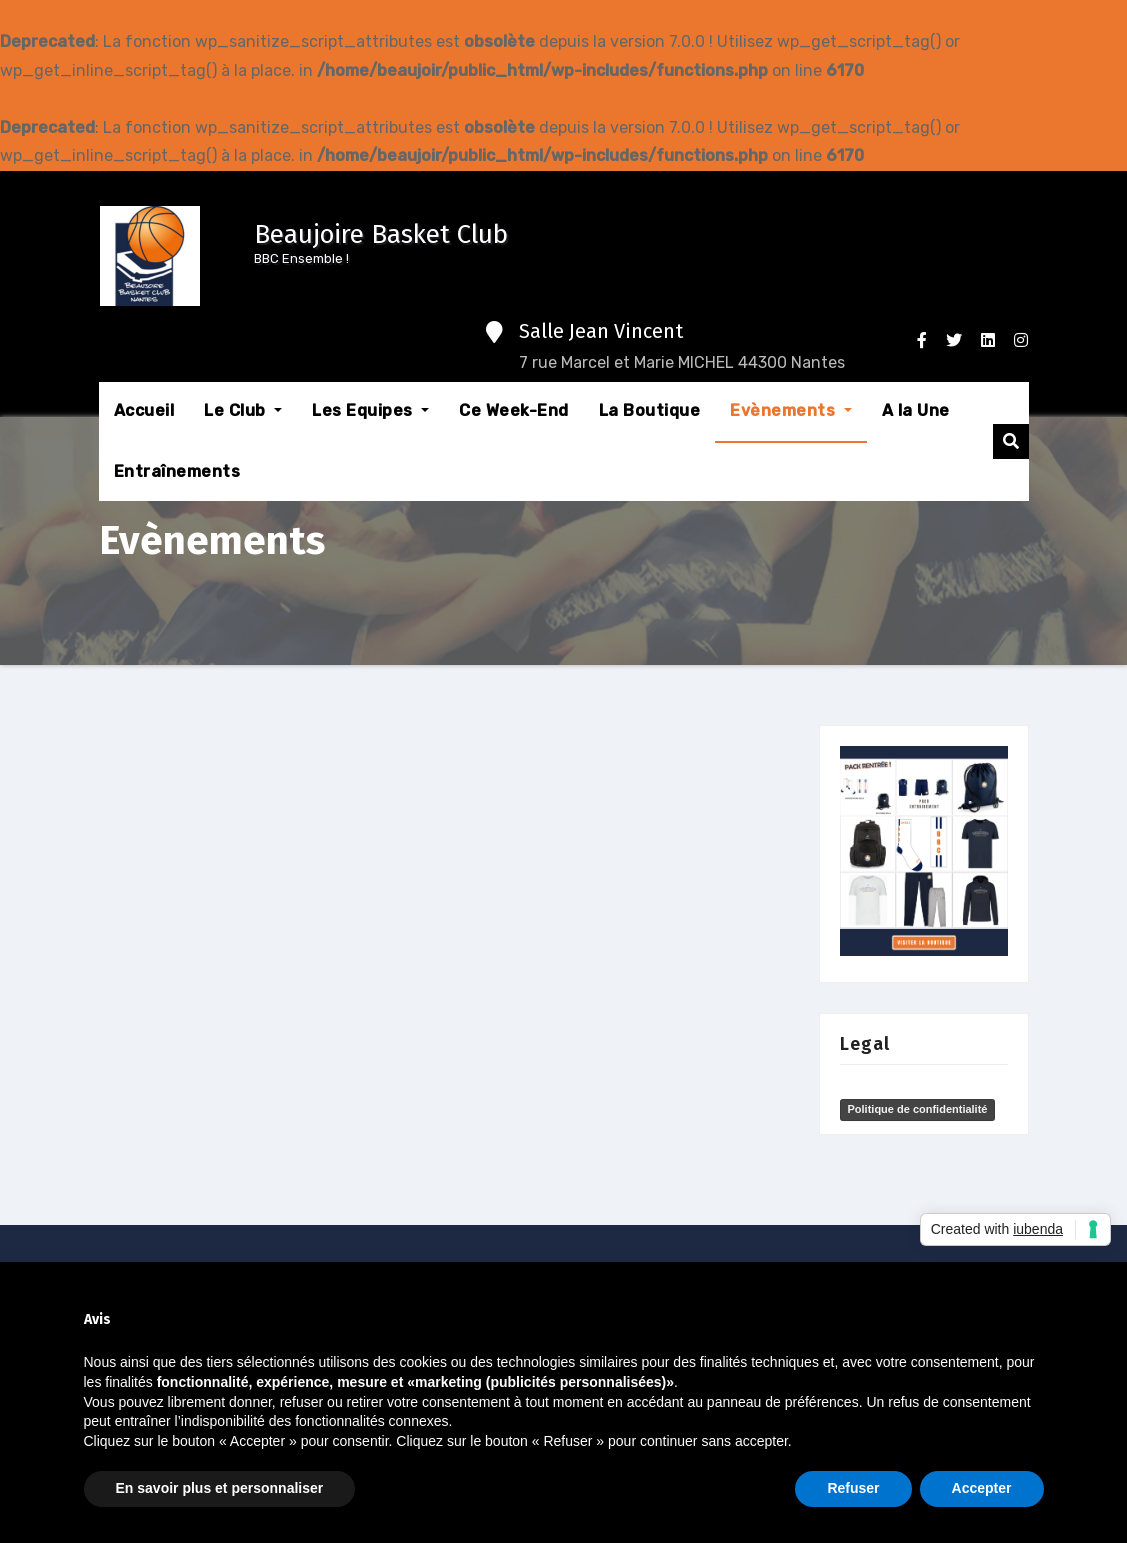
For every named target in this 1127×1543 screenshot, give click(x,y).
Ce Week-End (514, 410)
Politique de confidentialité (918, 1109)
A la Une (916, 410)
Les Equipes (370, 410)
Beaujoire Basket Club (381, 234)
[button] (1011, 441)
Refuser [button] (853, 1488)
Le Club (243, 410)
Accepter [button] (982, 1488)
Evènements (791, 410)
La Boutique (650, 410)
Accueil (144, 410)
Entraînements (177, 471)
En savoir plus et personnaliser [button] (220, 1488)
